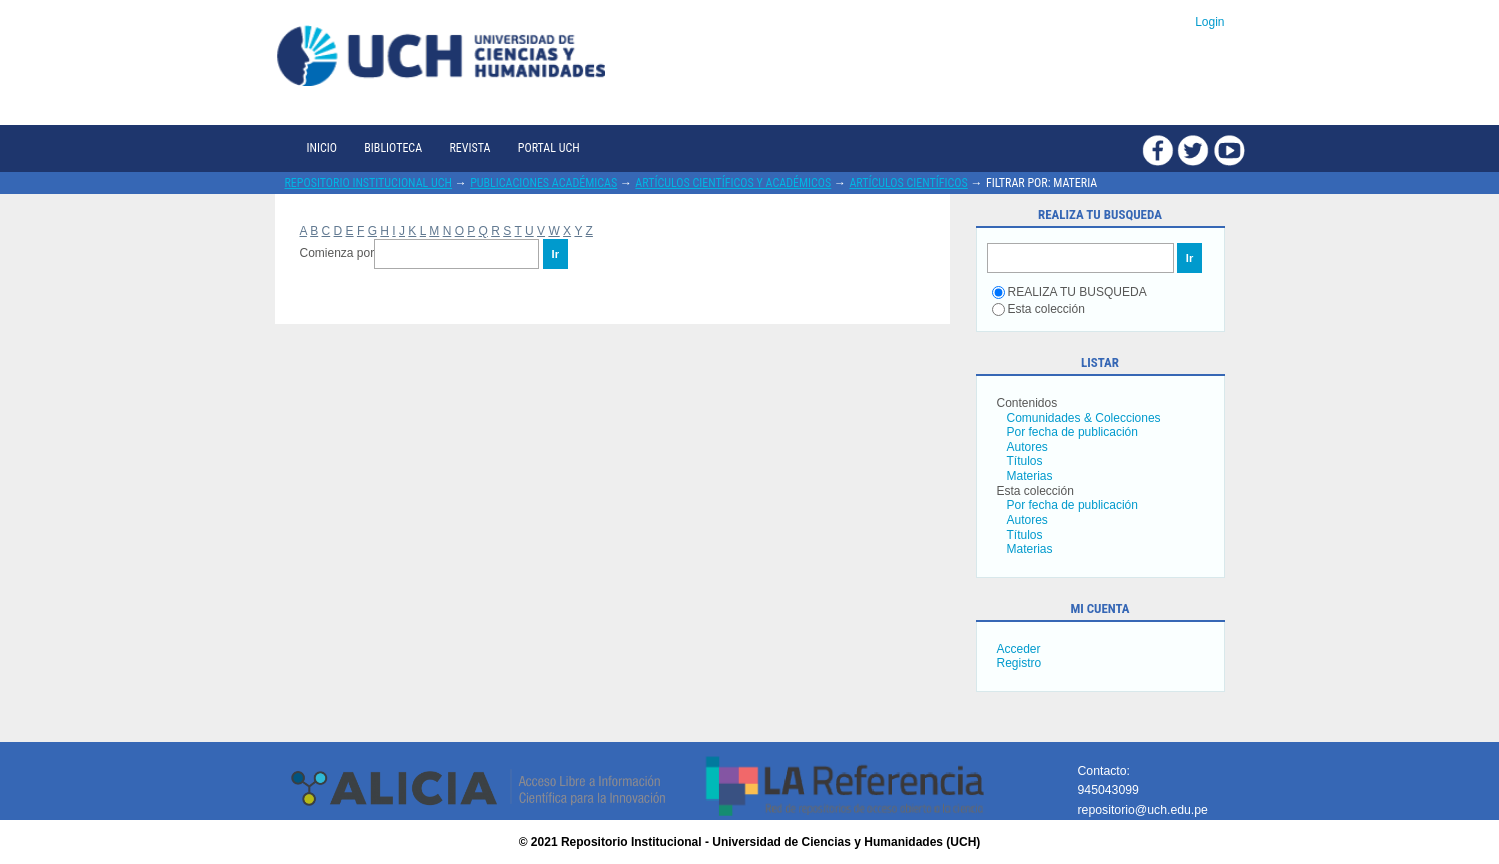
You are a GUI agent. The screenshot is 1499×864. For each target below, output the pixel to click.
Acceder (1019, 649)
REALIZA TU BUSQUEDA (1069, 292)
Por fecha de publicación (1072, 432)
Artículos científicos (908, 183)
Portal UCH (549, 148)
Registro (1019, 663)
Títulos (1025, 461)
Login (1209, 22)
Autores (1027, 447)
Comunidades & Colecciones (1084, 418)
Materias (1030, 476)
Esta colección (1038, 309)
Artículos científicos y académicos (733, 183)
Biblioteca (393, 148)
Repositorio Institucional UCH (369, 183)
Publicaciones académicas (543, 183)
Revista (469, 148)
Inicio (322, 148)
